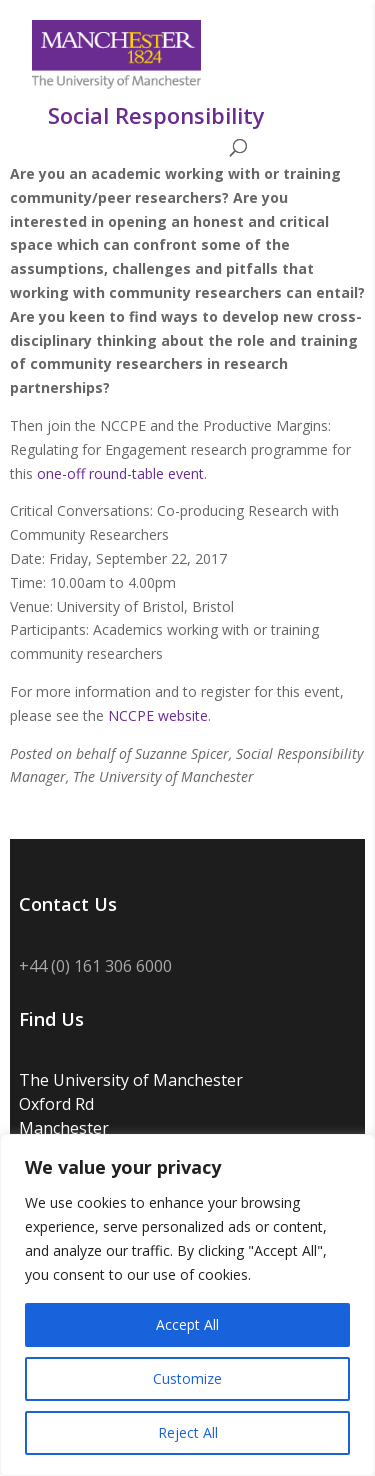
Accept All (187, 1324)
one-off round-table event (120, 473)
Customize (187, 1378)
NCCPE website (158, 715)
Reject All (188, 1432)
